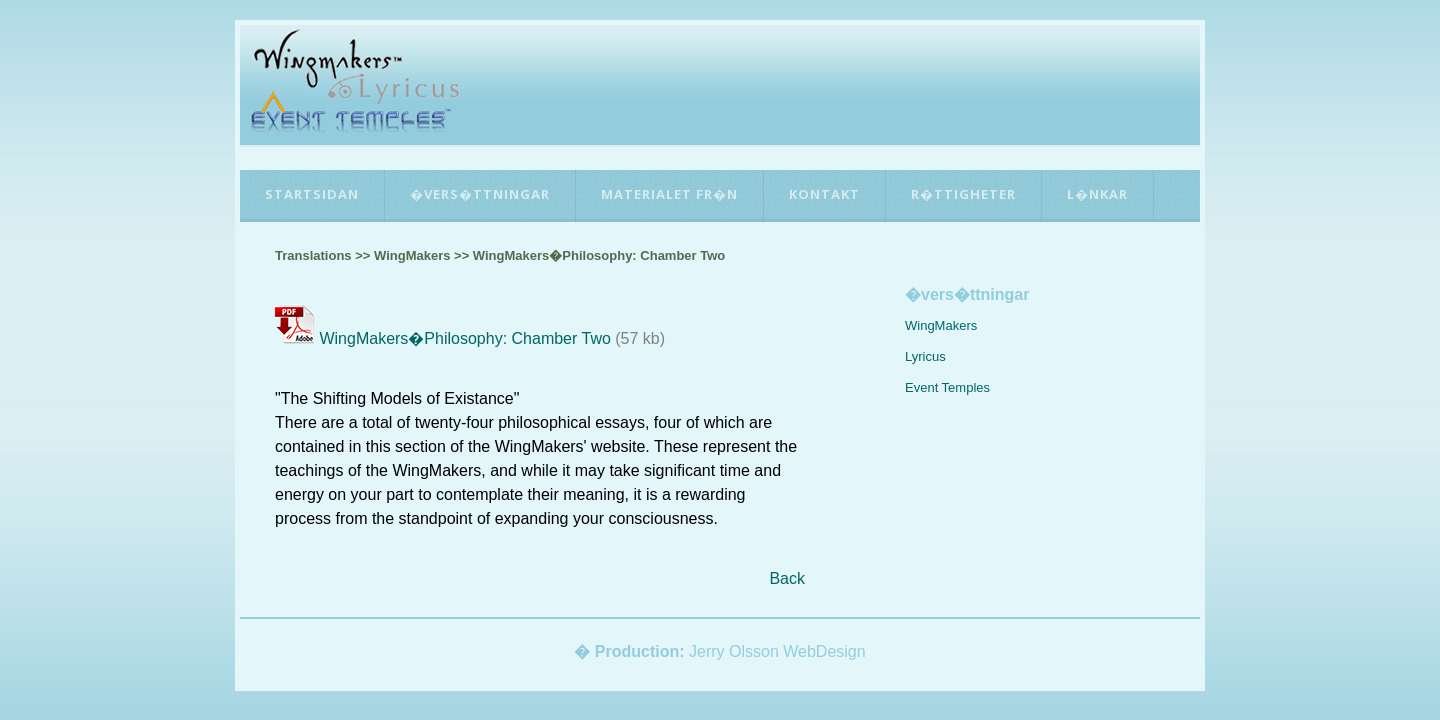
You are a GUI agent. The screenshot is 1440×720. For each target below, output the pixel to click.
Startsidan (312, 194)
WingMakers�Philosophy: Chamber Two (464, 338)
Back (787, 578)
